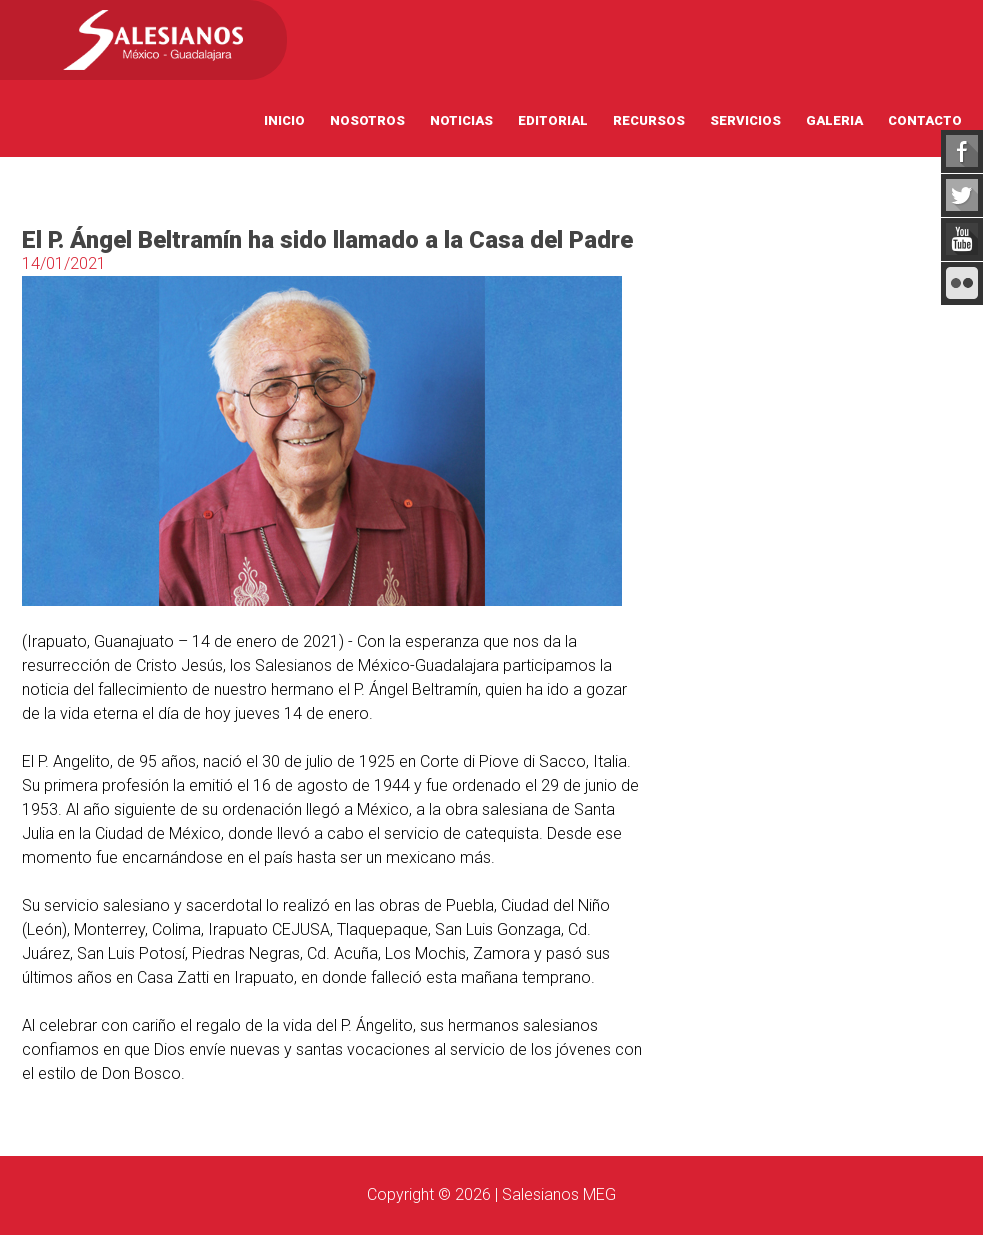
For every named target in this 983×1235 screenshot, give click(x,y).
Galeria (834, 120)
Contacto (925, 120)
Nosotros (367, 120)
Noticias (461, 120)
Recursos (649, 120)
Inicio (284, 120)
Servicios (745, 120)
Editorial (553, 120)
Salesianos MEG (559, 1194)
